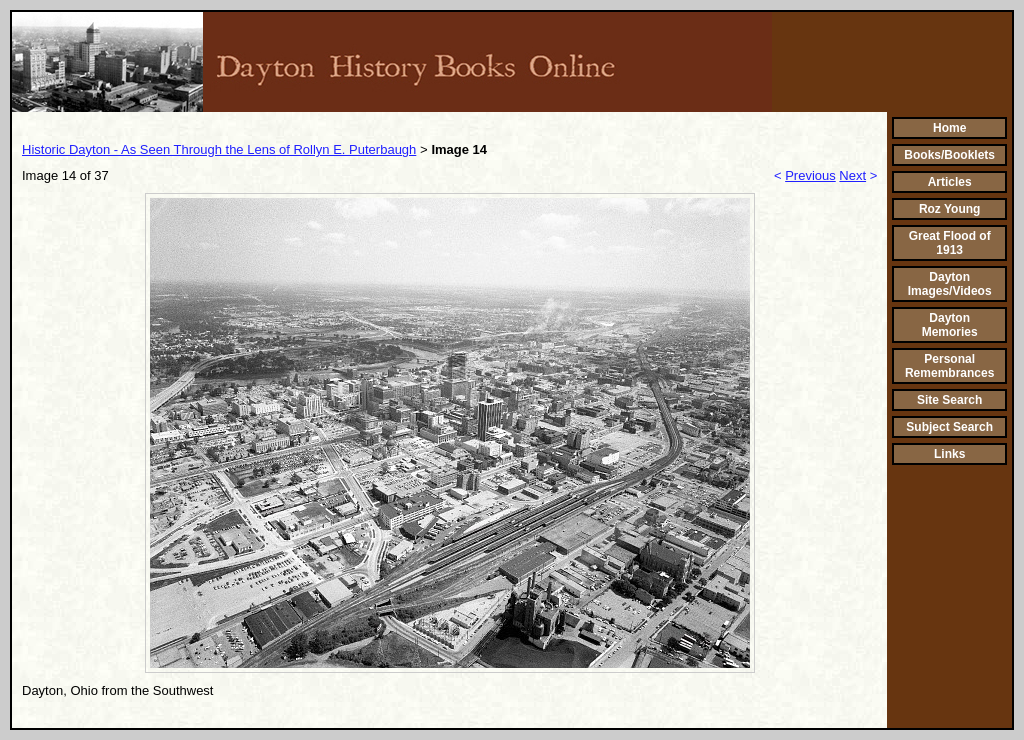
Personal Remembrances (949, 366)
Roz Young (950, 209)
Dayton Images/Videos (950, 284)
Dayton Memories (950, 325)
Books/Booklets (949, 155)
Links (949, 454)
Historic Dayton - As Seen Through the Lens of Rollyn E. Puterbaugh (219, 149)
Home (949, 128)
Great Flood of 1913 (950, 243)
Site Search (949, 400)
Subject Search (949, 427)
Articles (950, 182)
